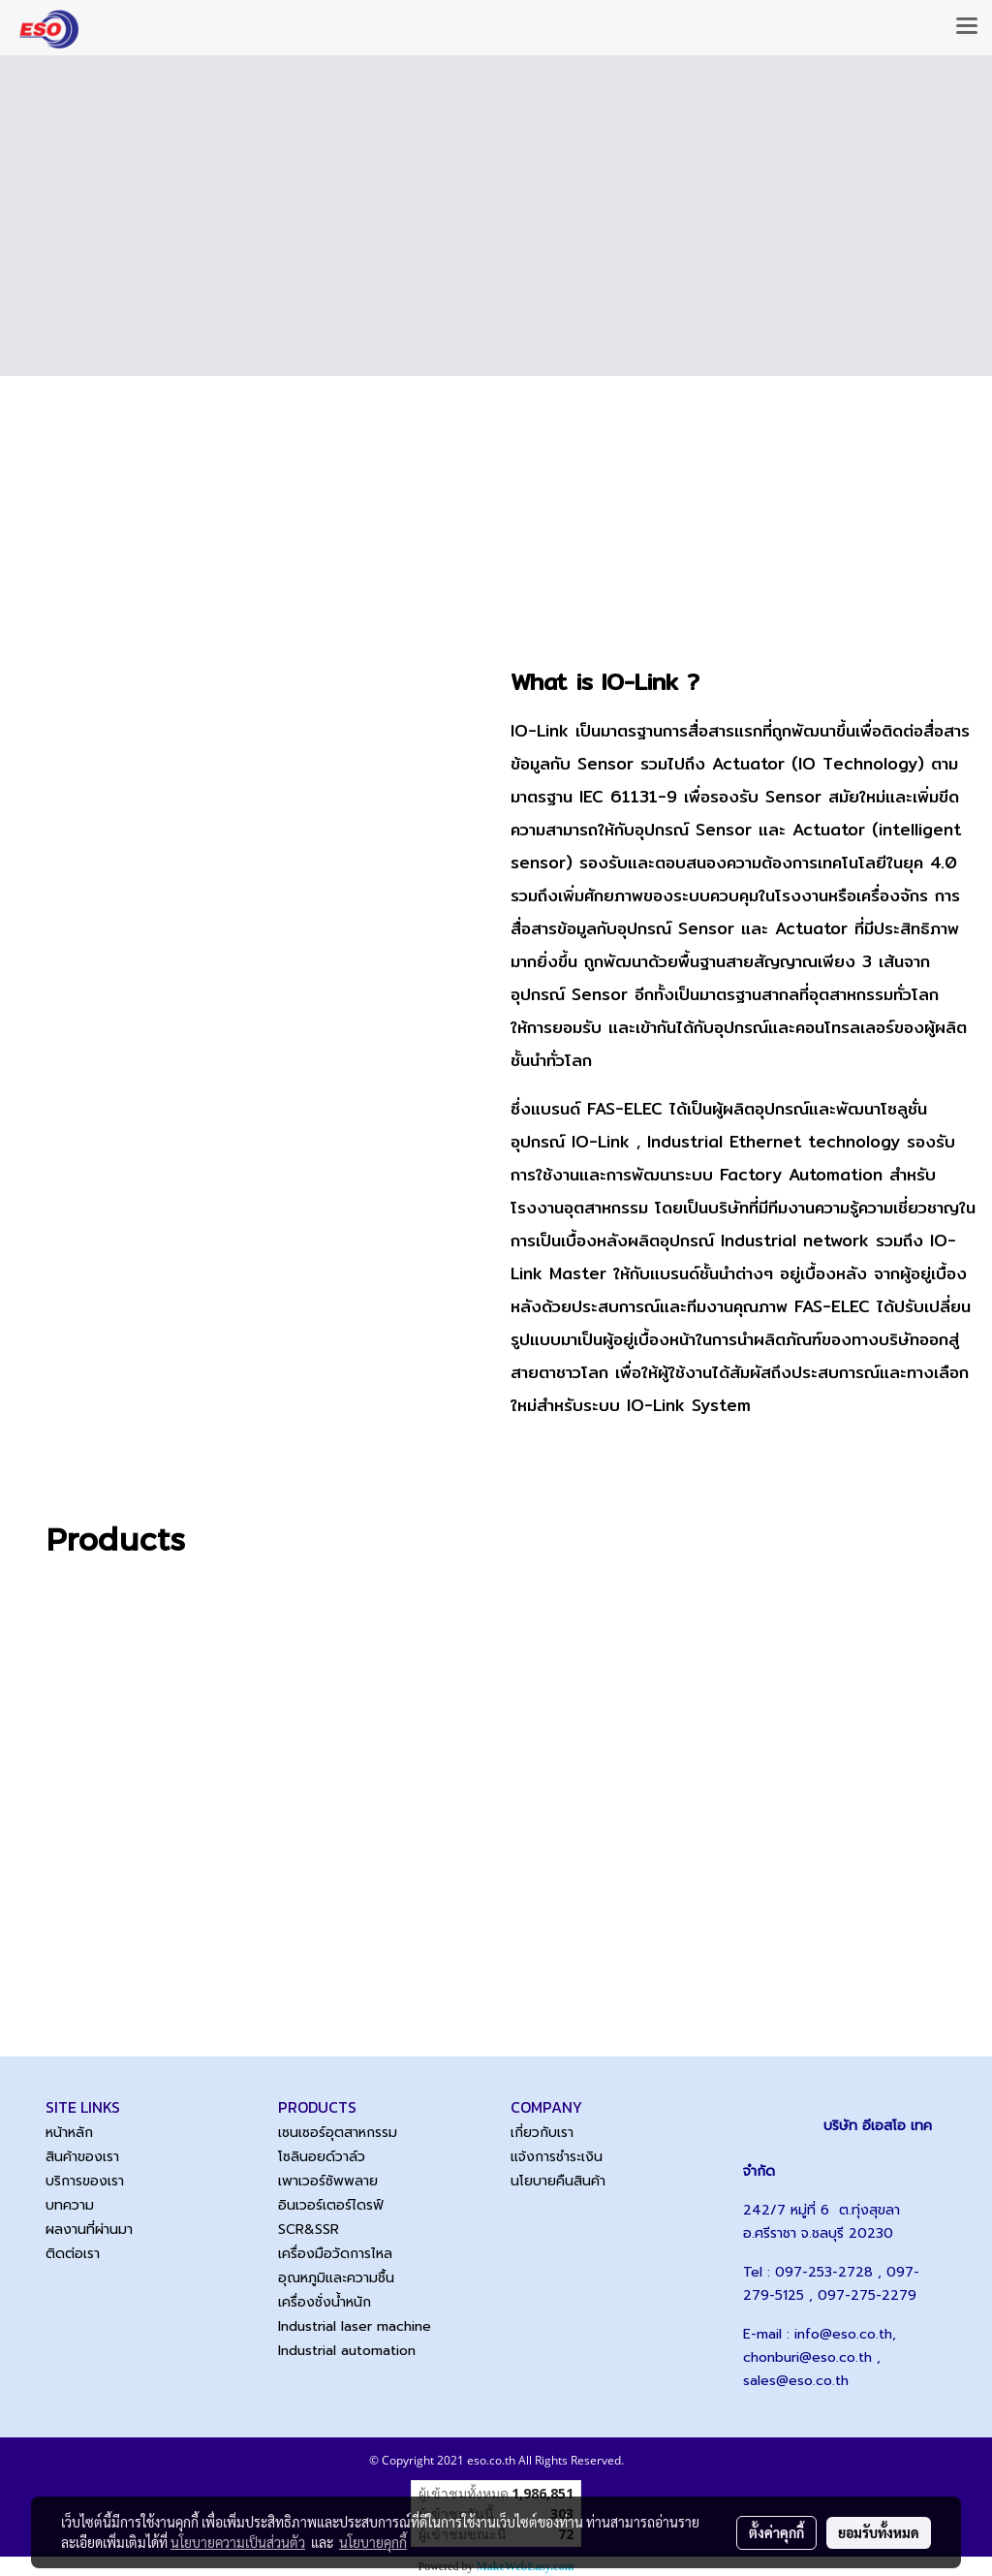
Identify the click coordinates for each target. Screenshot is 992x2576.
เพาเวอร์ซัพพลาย (328, 2181)
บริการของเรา (85, 2181)
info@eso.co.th (843, 2334)
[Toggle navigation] (967, 27)
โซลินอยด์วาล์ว (321, 2157)
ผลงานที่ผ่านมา (89, 2229)
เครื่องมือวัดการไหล (335, 2254)
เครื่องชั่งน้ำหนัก (324, 2302)
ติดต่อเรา (73, 2254)
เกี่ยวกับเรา (542, 2132)
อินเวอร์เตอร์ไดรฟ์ (331, 2205)
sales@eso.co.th (796, 2381)
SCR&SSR (308, 2229)
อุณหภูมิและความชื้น (336, 2278)
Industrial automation (347, 2350)
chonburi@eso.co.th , (812, 2357)
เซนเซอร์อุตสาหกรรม (337, 2132)
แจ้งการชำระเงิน (557, 2157)
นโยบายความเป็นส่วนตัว (237, 2542)
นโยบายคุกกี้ (373, 2542)
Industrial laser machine (354, 2326)
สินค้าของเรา (82, 2157)
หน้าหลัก (69, 2132)
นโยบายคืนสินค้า (558, 2181)
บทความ (70, 2205)
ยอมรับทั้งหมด (878, 2532)
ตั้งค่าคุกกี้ (776, 2532)
